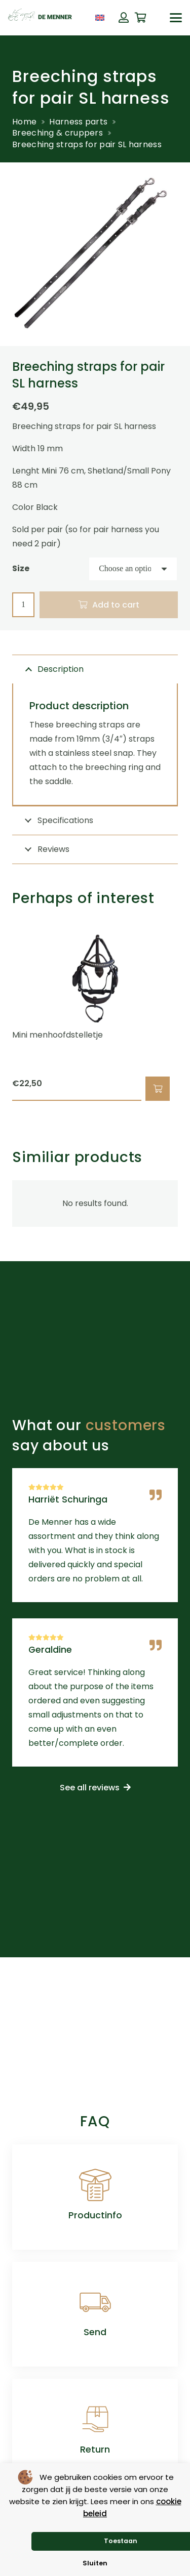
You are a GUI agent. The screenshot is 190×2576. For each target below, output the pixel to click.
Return (95, 2449)
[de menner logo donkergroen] (40, 18)
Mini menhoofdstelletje (57, 1035)
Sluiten (95, 2563)
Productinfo (95, 2215)
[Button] (124, 17)
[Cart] (141, 17)
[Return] (95, 2419)
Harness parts (78, 121)
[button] (175, 18)
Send (95, 2332)
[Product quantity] (23, 604)
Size (20, 568)
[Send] (95, 2302)
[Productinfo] (95, 2185)
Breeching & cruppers (57, 133)
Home (24, 121)
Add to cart (115, 605)
